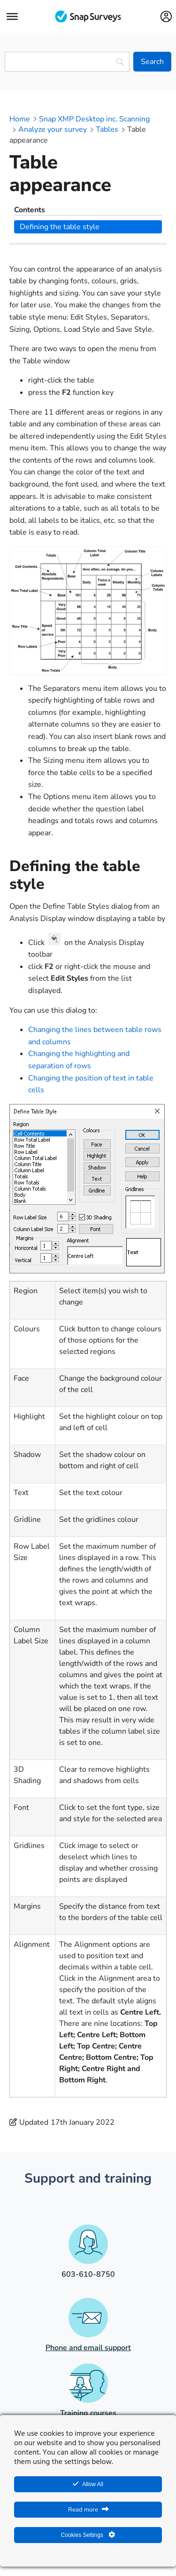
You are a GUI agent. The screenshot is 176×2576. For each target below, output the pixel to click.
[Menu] (12, 16)
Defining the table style (59, 227)
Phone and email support (88, 2348)
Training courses (88, 2413)
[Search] (152, 62)
